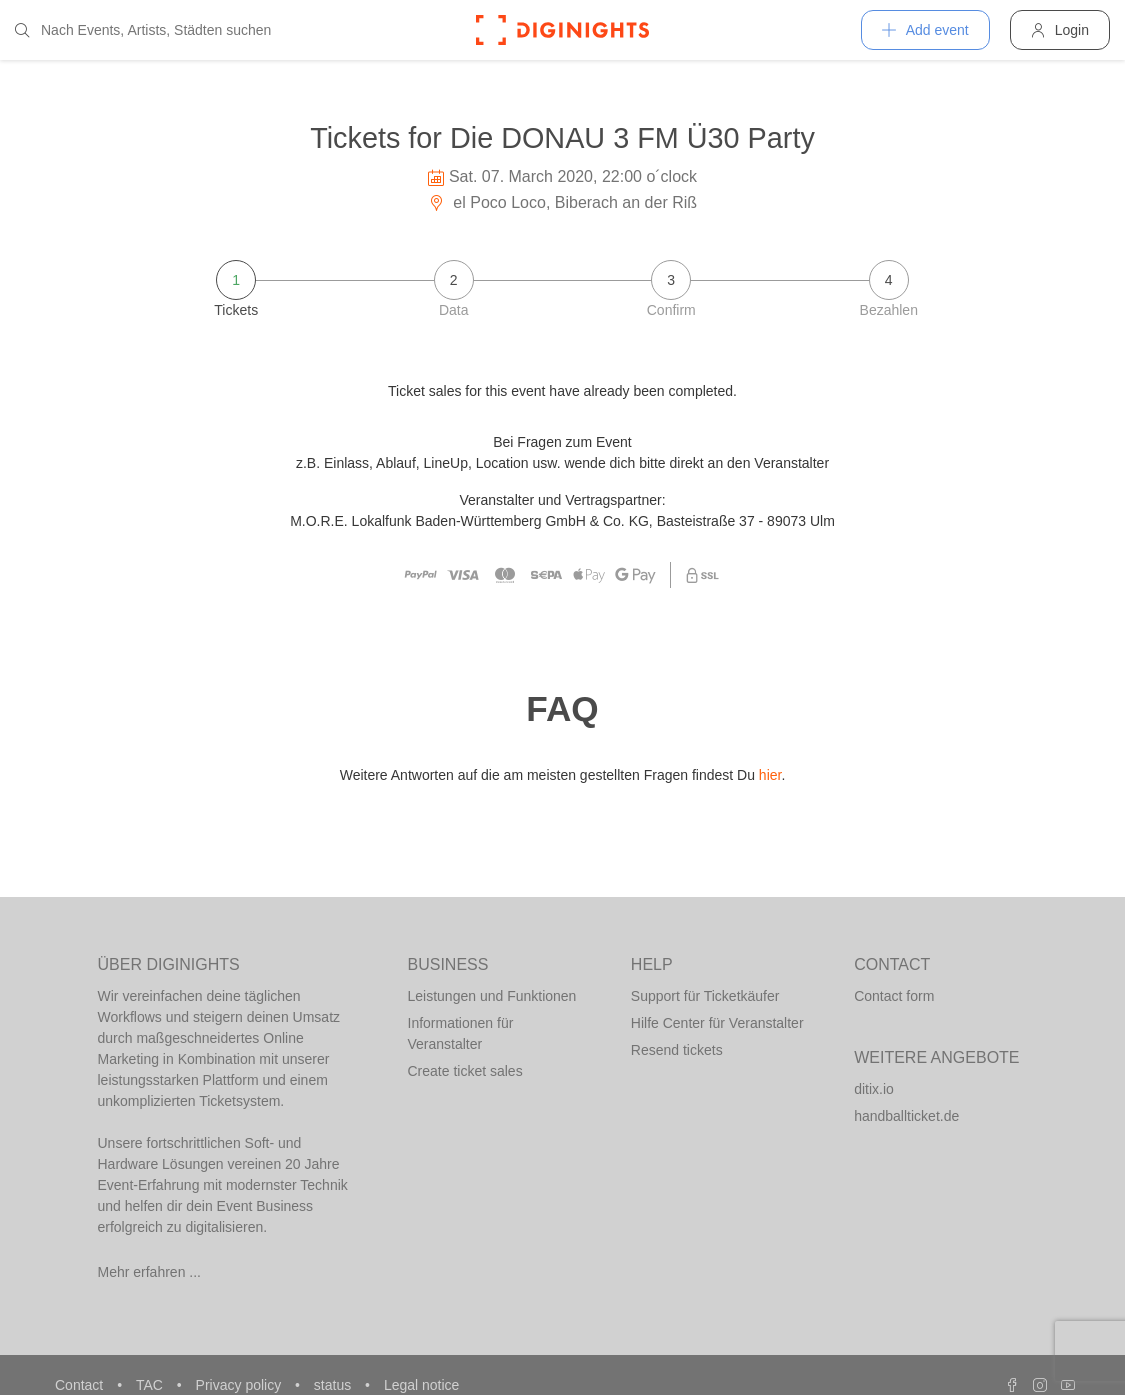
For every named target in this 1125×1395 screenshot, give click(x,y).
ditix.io (874, 1089)
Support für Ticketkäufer (705, 996)
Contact (81, 1385)
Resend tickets (677, 1050)
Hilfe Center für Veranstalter (717, 1023)
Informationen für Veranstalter (461, 1033)
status (334, 1385)
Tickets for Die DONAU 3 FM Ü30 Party (562, 138)
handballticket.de (906, 1116)
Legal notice (422, 1385)
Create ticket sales (465, 1071)
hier (770, 775)
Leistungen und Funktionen (492, 996)
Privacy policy (240, 1385)
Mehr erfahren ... (150, 1272)
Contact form (894, 996)
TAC (151, 1385)
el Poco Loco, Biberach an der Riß (562, 202)
